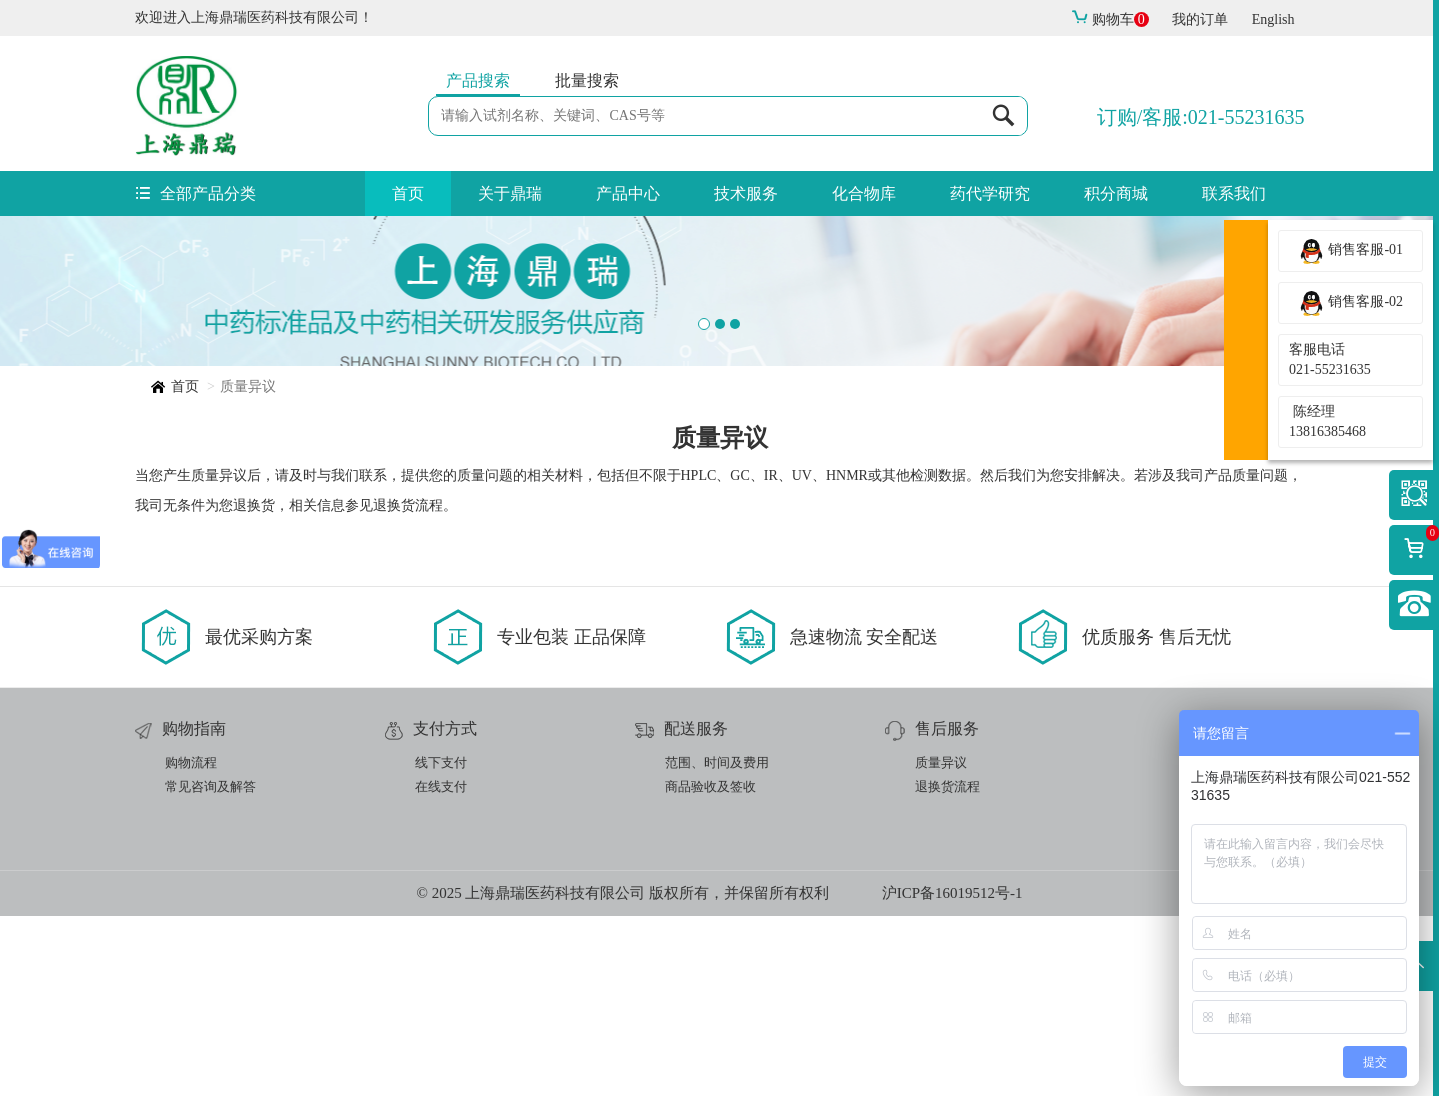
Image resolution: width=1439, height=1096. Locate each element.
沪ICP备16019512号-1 (952, 1073)
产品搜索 (478, 80)
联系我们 (1234, 193)
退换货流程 (947, 966)
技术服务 (746, 193)
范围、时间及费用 (717, 942)
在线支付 (441, 966)
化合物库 (864, 193)
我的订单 (1200, 19)
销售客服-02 (1350, 303)
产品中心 (628, 193)
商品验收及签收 (710, 966)
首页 (408, 193)
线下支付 (441, 942)
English (1273, 19)
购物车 (1110, 19)
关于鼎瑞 (510, 193)
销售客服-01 (1350, 251)
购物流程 (191, 942)
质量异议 (941, 942)
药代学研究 (990, 193)
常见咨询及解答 (210, 966)
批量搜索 (587, 80)
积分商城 (1116, 193)
